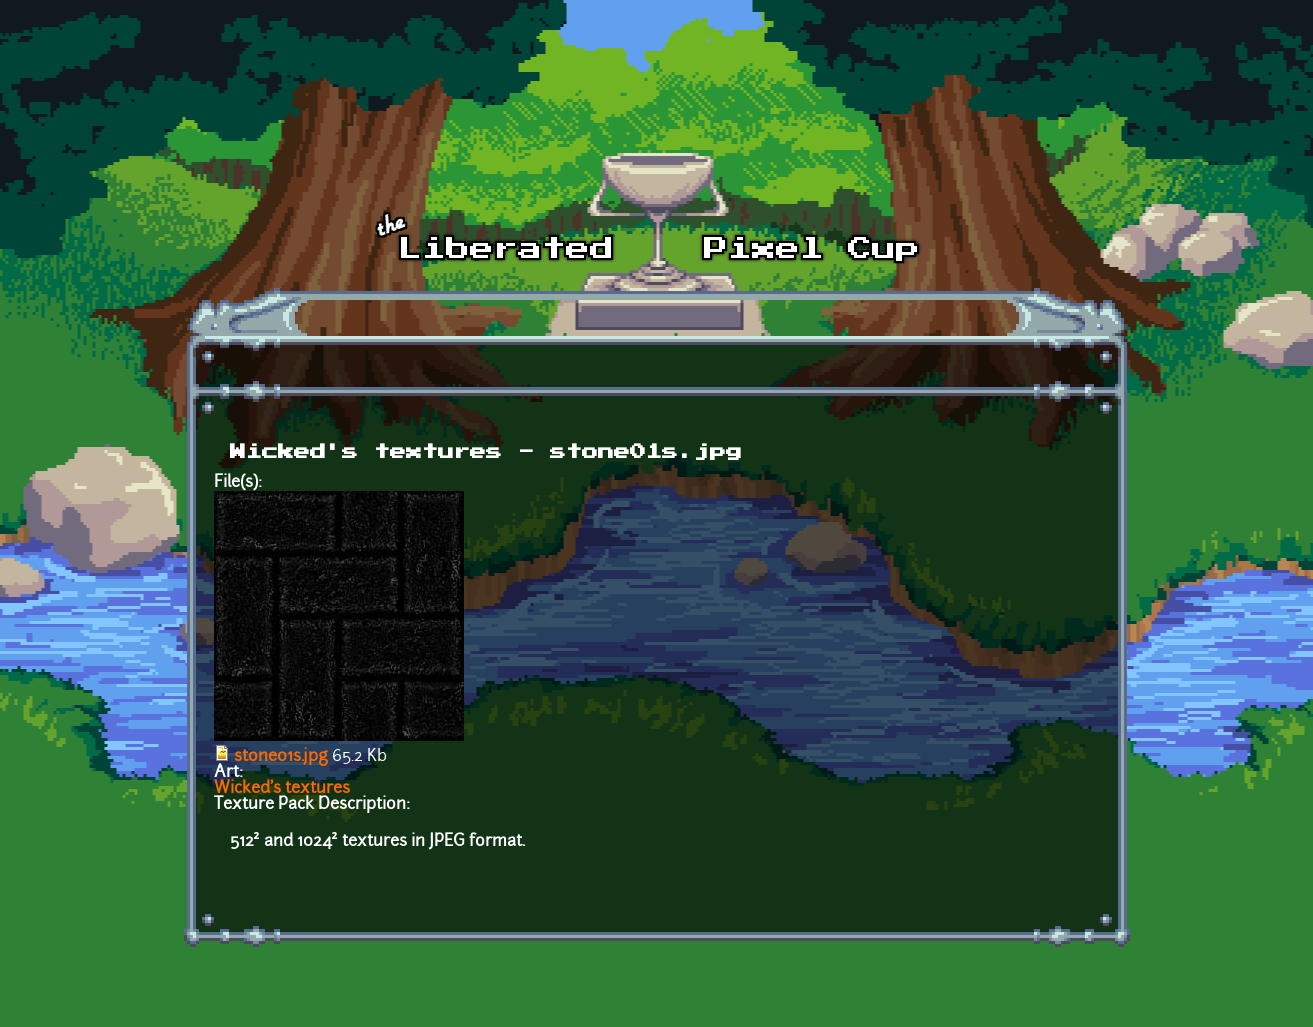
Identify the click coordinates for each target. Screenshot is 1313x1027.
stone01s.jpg (281, 757)
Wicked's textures (282, 789)
